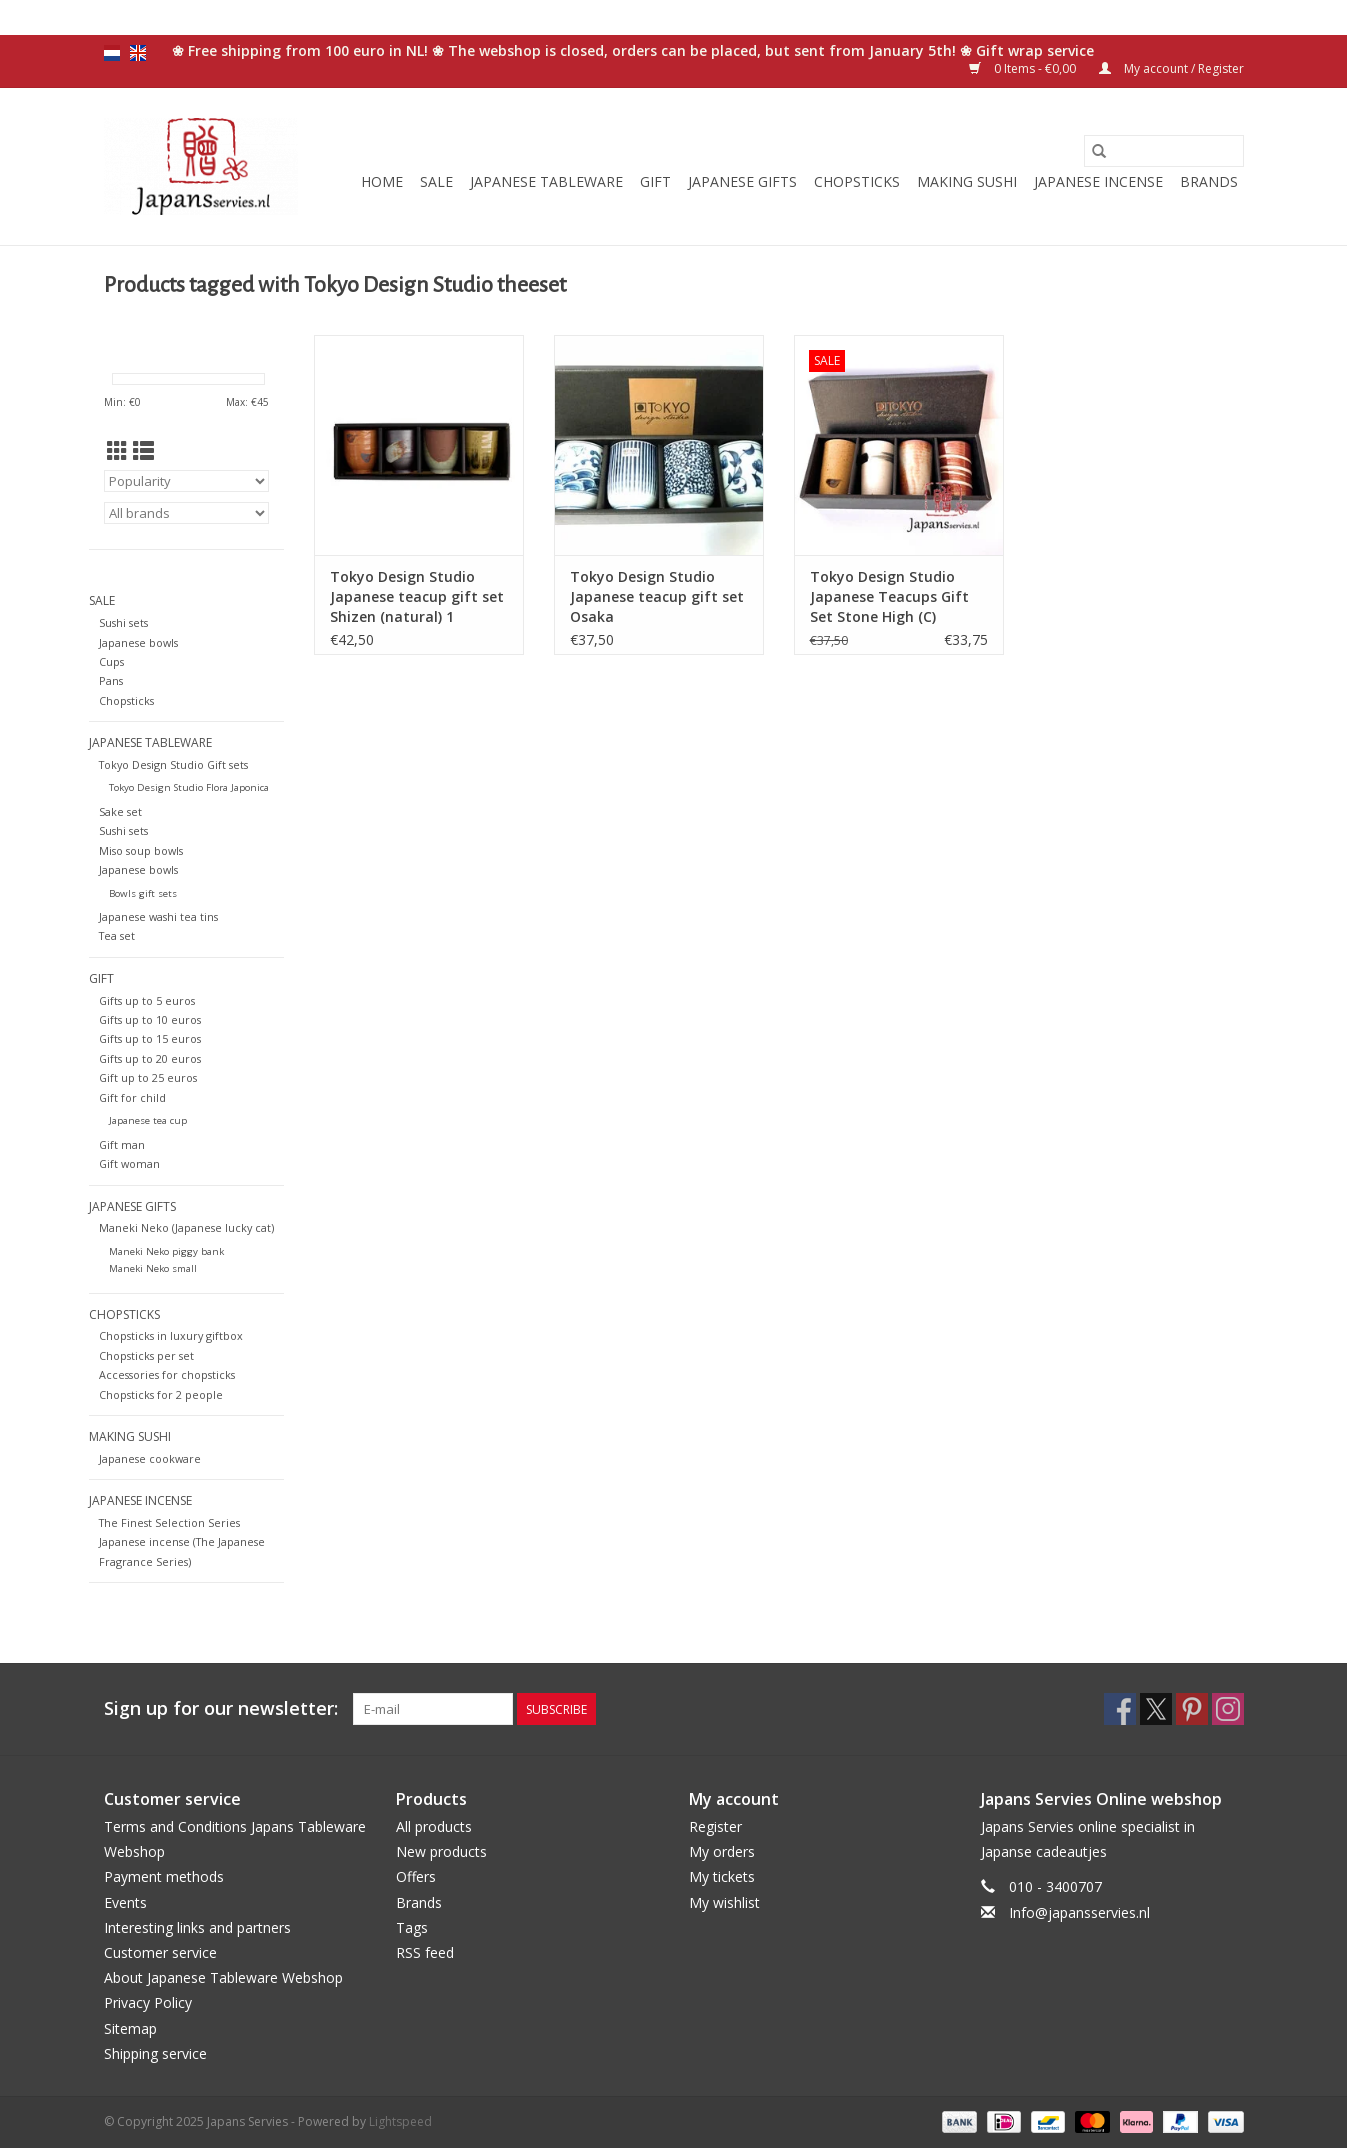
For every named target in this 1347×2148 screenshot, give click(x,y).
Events (125, 1902)
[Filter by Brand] (186, 513)
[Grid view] (117, 451)
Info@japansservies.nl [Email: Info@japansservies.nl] (1079, 1912)
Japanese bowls (138, 642)
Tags (412, 1927)
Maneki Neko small (153, 1268)
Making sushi (967, 181)
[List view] (143, 451)
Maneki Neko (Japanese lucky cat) (186, 1227)
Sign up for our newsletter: (221, 1708)
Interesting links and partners (197, 1927)
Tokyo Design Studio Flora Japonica (189, 787)
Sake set (120, 811)
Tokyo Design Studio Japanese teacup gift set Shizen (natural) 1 (417, 596)
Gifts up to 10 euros (150, 1019)
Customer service (160, 1952)
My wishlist (724, 1902)
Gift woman (129, 1163)
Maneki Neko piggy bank (166, 1251)
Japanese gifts (742, 181)
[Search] (1164, 151)
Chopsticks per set (146, 1355)
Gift (655, 181)
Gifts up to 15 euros (150, 1038)
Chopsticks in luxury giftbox (171, 1335)
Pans (111, 680)
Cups (111, 661)
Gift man (122, 1144)
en (138, 53)
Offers (416, 1876)
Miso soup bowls (141, 850)
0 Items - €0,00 (1024, 68)
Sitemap (130, 2028)
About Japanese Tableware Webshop (223, 1977)
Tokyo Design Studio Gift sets (173, 764)
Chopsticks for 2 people (161, 1394)
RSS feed (425, 1952)
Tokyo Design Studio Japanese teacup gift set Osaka (657, 596)
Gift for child (132, 1097)
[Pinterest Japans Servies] (1192, 1709)
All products (434, 1826)
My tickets (722, 1876)
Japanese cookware (150, 1458)
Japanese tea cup (148, 1120)
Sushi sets (123, 622)
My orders (722, 1851)
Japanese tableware (546, 181)
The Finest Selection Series (169, 1522)
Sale (436, 181)
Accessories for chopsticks (167, 1374)
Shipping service (155, 2053)
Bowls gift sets (143, 893)
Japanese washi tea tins (158, 916)
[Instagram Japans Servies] (1228, 1709)
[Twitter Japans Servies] (1156, 1709)
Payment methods (164, 1876)
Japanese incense (1098, 181)
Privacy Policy (148, 2002)
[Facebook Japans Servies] (1120, 1709)
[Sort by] (186, 481)
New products (441, 1851)
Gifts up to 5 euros (147, 1000)
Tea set (117, 935)
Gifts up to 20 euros (150, 1058)
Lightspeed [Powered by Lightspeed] (400, 2121)
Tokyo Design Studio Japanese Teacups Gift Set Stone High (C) (889, 596)
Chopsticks (857, 181)
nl (112, 53)
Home (382, 181)
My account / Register (1171, 68)
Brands (1209, 181)
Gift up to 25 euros (148, 1077)
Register (715, 1826)
